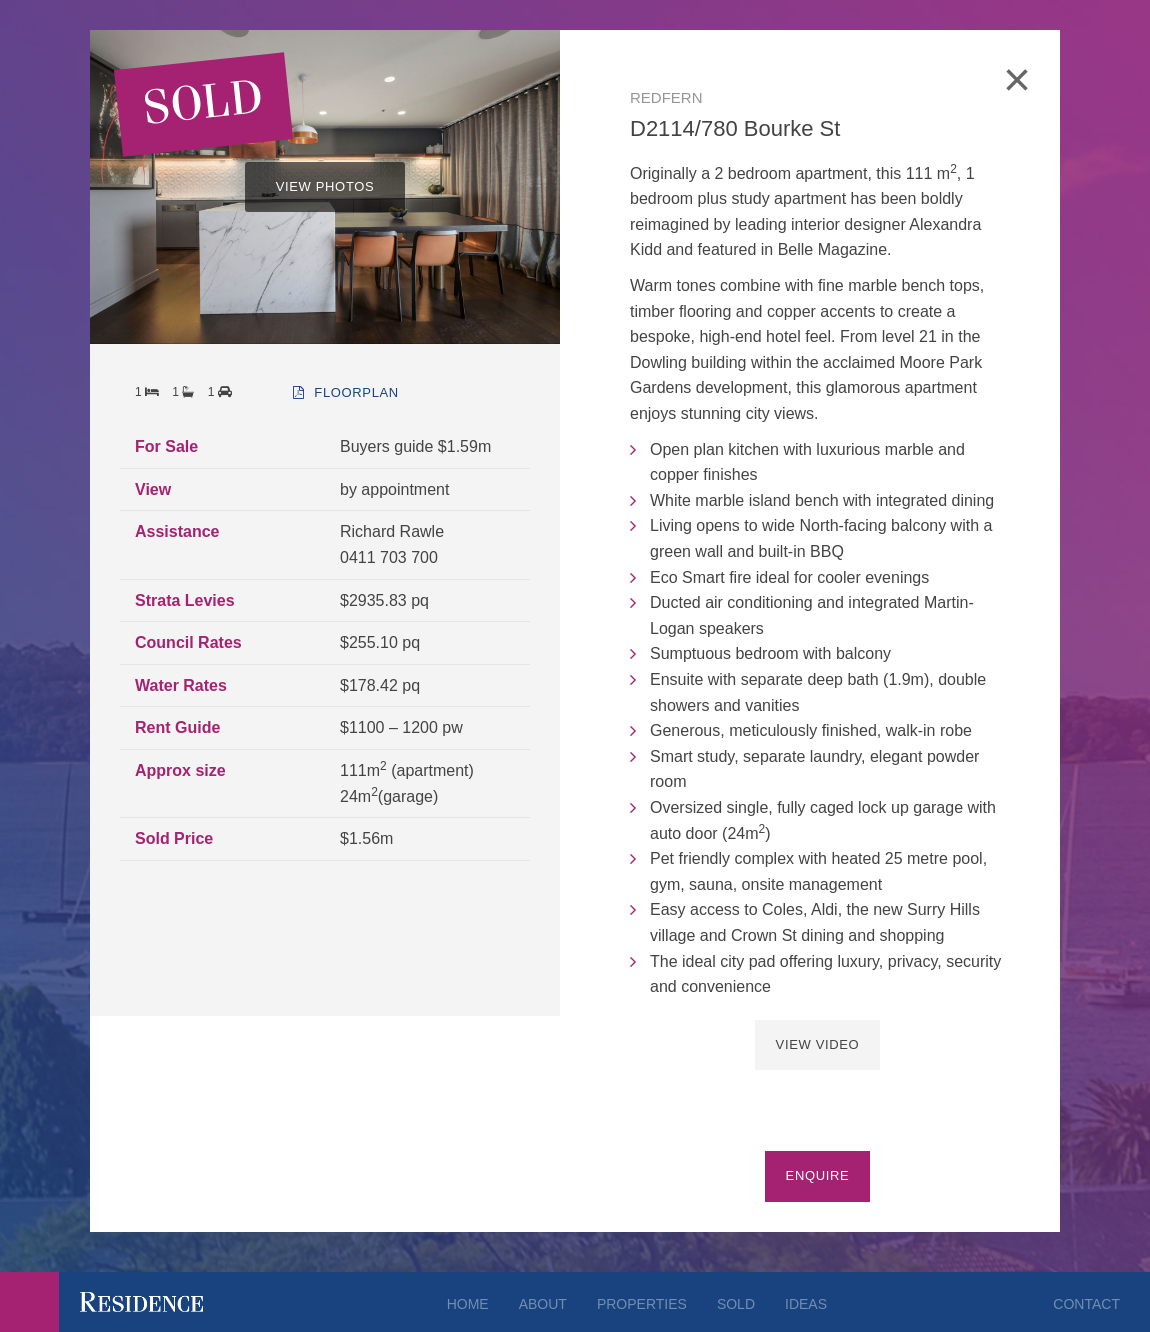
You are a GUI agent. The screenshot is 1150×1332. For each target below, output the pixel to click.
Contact (1086, 1304)
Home (468, 1304)
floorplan (346, 392)
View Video (818, 1044)
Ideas (806, 1304)
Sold (736, 1304)
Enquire (818, 1175)
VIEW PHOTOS (325, 186)
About (543, 1304)
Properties (642, 1304)
